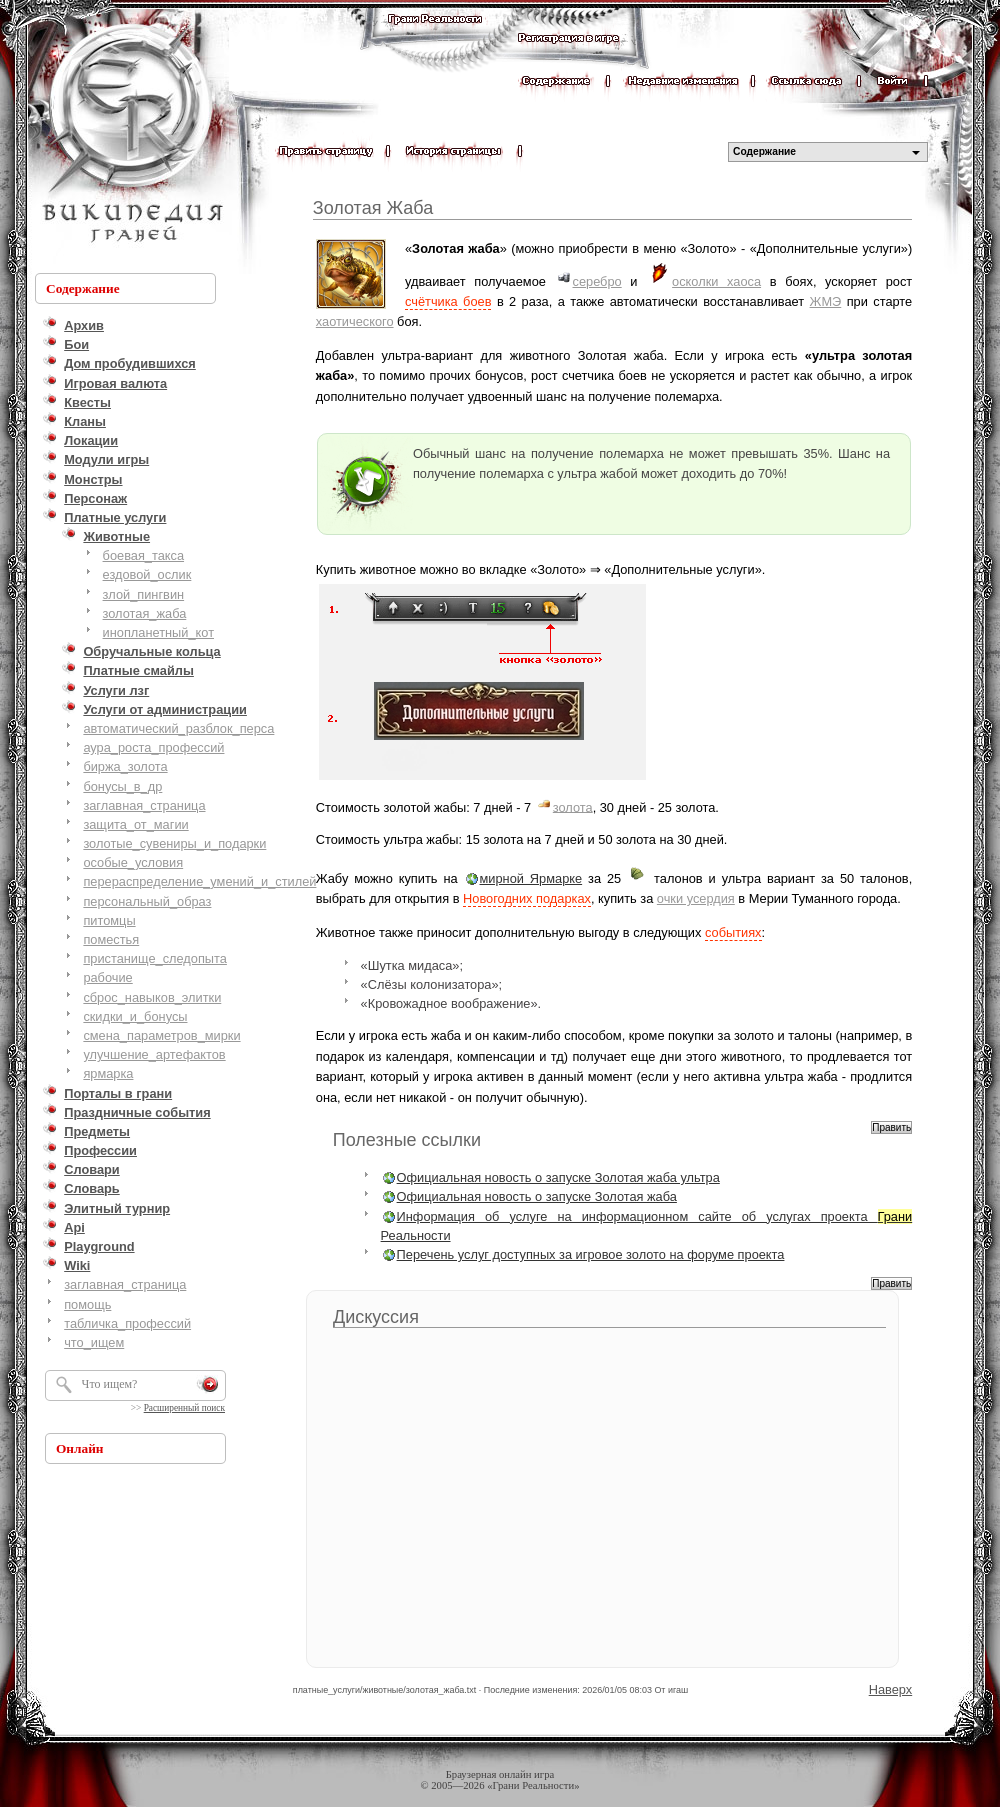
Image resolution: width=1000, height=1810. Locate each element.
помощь (87, 1304)
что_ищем (94, 1342)
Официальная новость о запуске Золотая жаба (537, 1196)
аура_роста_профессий (153, 747)
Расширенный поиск (184, 1408)
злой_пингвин (144, 594)
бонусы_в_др (122, 786)
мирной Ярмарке (531, 878)
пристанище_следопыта (155, 958)
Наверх (891, 1689)
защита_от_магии (135, 824)
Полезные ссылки (407, 1140)
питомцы (109, 920)
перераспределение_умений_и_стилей (199, 881)
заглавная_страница (144, 805)
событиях (733, 932)
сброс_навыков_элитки (152, 997)
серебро (597, 281)
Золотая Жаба (373, 208)
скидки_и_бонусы (135, 1016)
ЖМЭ (826, 301)
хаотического (355, 321)
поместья (111, 939)
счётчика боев (448, 301)
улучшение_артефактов (154, 1054)
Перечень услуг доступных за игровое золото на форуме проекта (591, 1254)
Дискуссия (376, 1317)
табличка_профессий (127, 1323)
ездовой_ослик (147, 574)
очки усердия (696, 898)
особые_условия (133, 862)
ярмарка (108, 1073)
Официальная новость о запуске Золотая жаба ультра (558, 1177)
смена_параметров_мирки (161, 1035)
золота (573, 806)
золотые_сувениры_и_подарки (174, 843)
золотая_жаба (145, 613)
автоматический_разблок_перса (178, 728)
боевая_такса (143, 555)
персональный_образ (147, 901)
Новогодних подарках (527, 898)
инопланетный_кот (158, 632)
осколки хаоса (716, 281)
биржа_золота (125, 766)
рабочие (107, 977)
